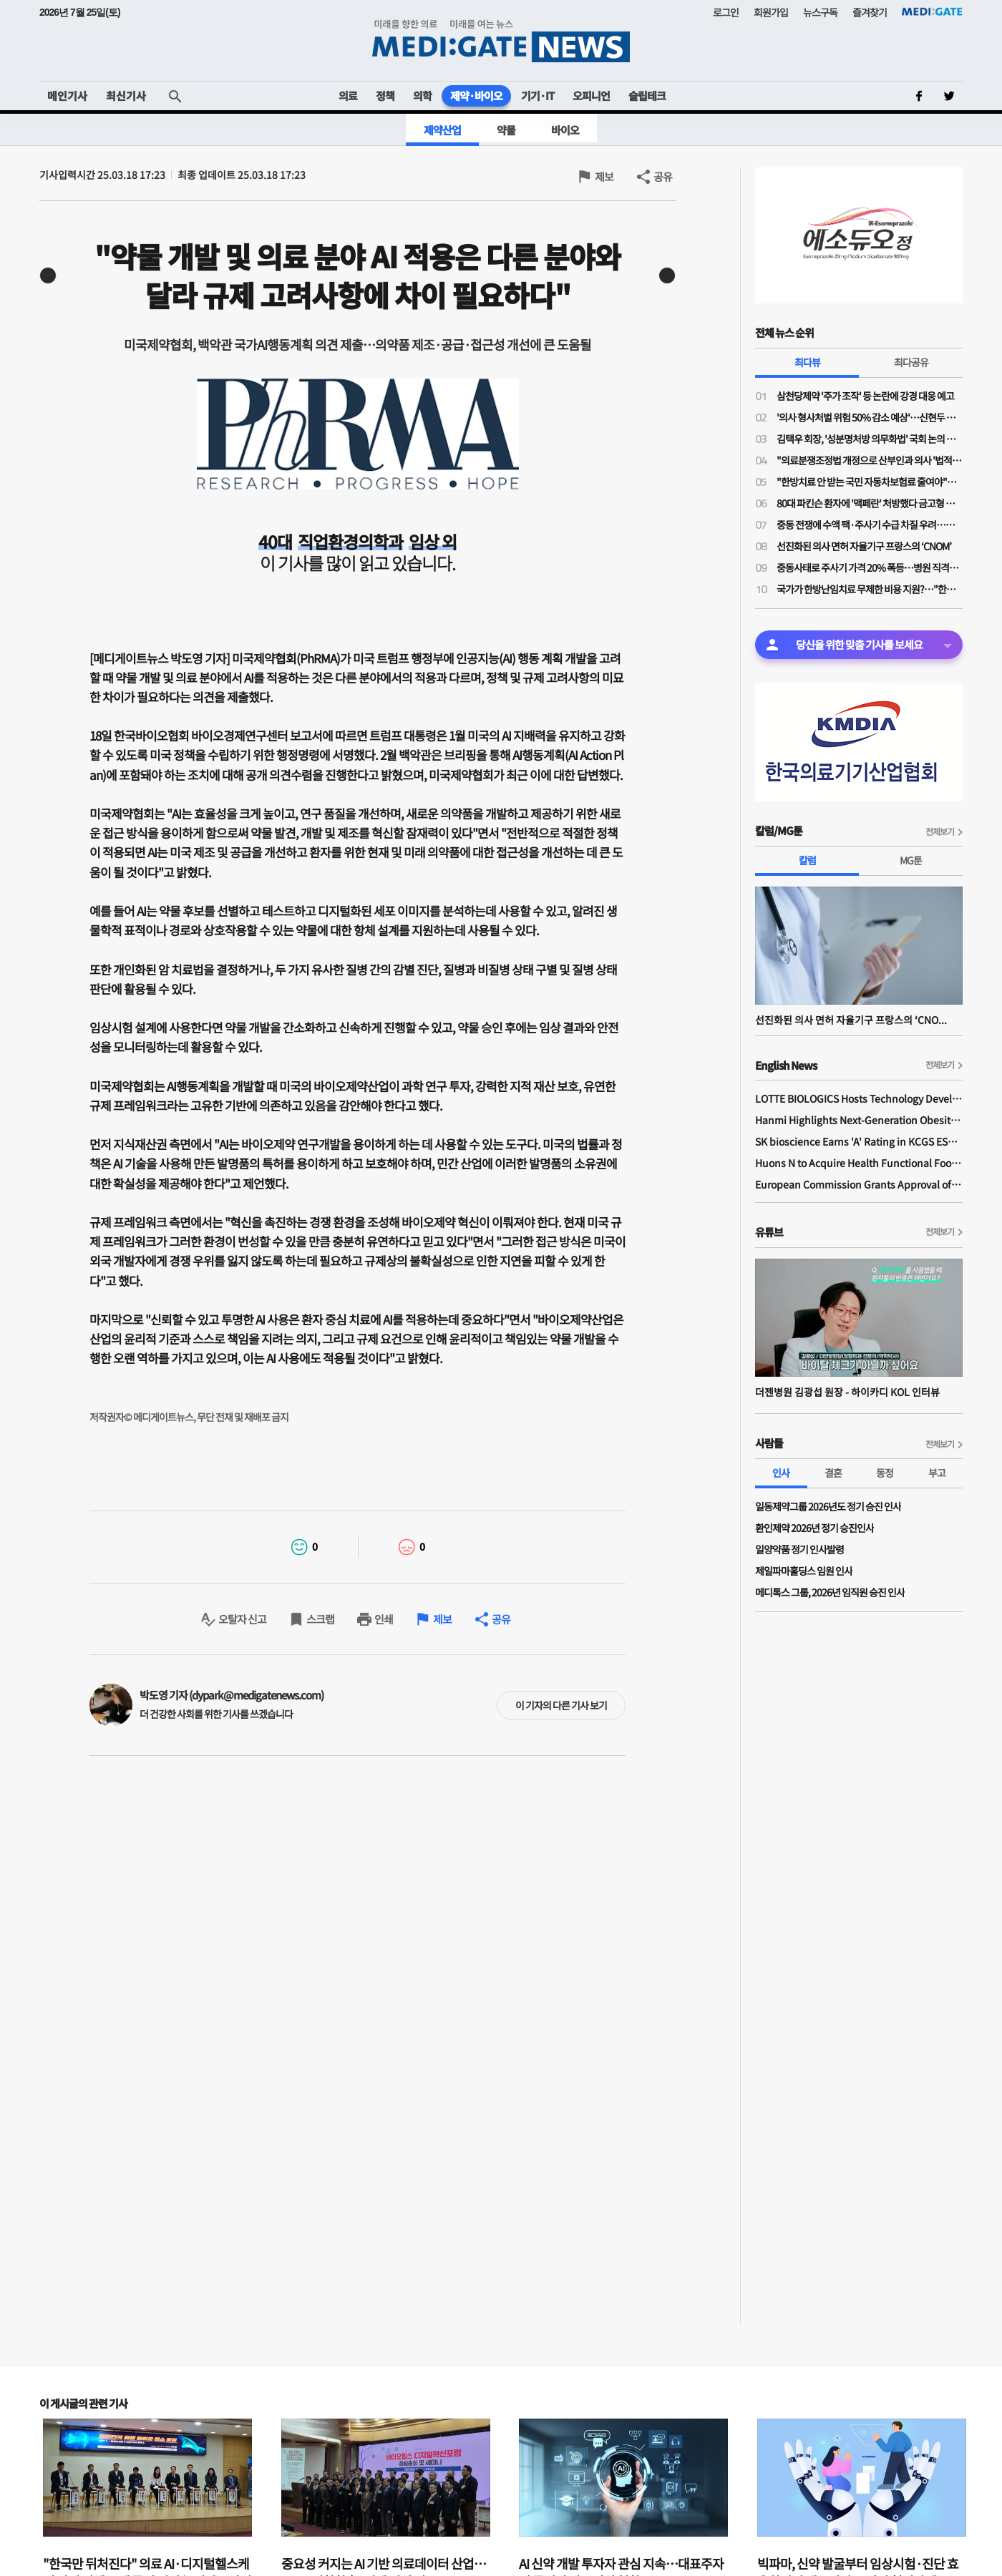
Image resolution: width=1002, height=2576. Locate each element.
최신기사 (126, 95)
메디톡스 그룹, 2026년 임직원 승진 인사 (830, 1592)
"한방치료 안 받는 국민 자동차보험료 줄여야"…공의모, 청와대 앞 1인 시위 (870, 481)
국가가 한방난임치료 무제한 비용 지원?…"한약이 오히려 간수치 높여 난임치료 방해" (870, 589)
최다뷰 (807, 362)
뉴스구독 (820, 12)
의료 (348, 95)
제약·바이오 (476, 95)
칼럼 (807, 860)
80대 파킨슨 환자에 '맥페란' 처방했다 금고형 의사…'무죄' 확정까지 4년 (870, 503)
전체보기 (939, 831)
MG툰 (911, 860)
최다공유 (911, 362)
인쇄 (383, 1618)
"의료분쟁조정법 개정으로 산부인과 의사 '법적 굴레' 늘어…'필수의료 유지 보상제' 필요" (870, 460)
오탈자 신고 (242, 1618)
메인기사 (67, 95)
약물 (506, 129)
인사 (780, 1472)
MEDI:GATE (932, 11)
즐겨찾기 (869, 12)
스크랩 (320, 1618)
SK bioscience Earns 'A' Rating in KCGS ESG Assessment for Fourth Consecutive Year (859, 1141)
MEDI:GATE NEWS (501, 40)
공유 (662, 176)
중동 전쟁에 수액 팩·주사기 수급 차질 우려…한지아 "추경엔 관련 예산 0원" (870, 524)
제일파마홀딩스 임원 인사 (803, 1570)
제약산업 (442, 129)
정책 (385, 95)
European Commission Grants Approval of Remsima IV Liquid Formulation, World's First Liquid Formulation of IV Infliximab (859, 1184)
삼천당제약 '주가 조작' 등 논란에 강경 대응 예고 (865, 396)
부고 (936, 1472)
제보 (604, 176)
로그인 (726, 12)
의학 (422, 95)
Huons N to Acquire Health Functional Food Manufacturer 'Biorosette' (859, 1163)
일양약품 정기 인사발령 (799, 1549)
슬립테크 (647, 95)
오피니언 (591, 95)
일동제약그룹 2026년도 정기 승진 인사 (828, 1506)
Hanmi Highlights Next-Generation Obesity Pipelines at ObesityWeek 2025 (859, 1120)
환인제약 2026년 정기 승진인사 (814, 1528)
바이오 (565, 129)
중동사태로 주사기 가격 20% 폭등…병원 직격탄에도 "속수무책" (870, 567)
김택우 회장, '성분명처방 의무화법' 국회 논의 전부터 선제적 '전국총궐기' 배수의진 (870, 438)
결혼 (833, 1472)
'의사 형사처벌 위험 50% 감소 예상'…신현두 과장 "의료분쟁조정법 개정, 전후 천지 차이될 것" (870, 417)
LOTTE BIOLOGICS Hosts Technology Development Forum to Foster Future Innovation (859, 1098)
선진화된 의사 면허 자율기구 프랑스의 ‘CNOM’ (864, 546)
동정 (884, 1472)
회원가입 (771, 12)
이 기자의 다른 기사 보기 (561, 1705)
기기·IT (537, 95)
